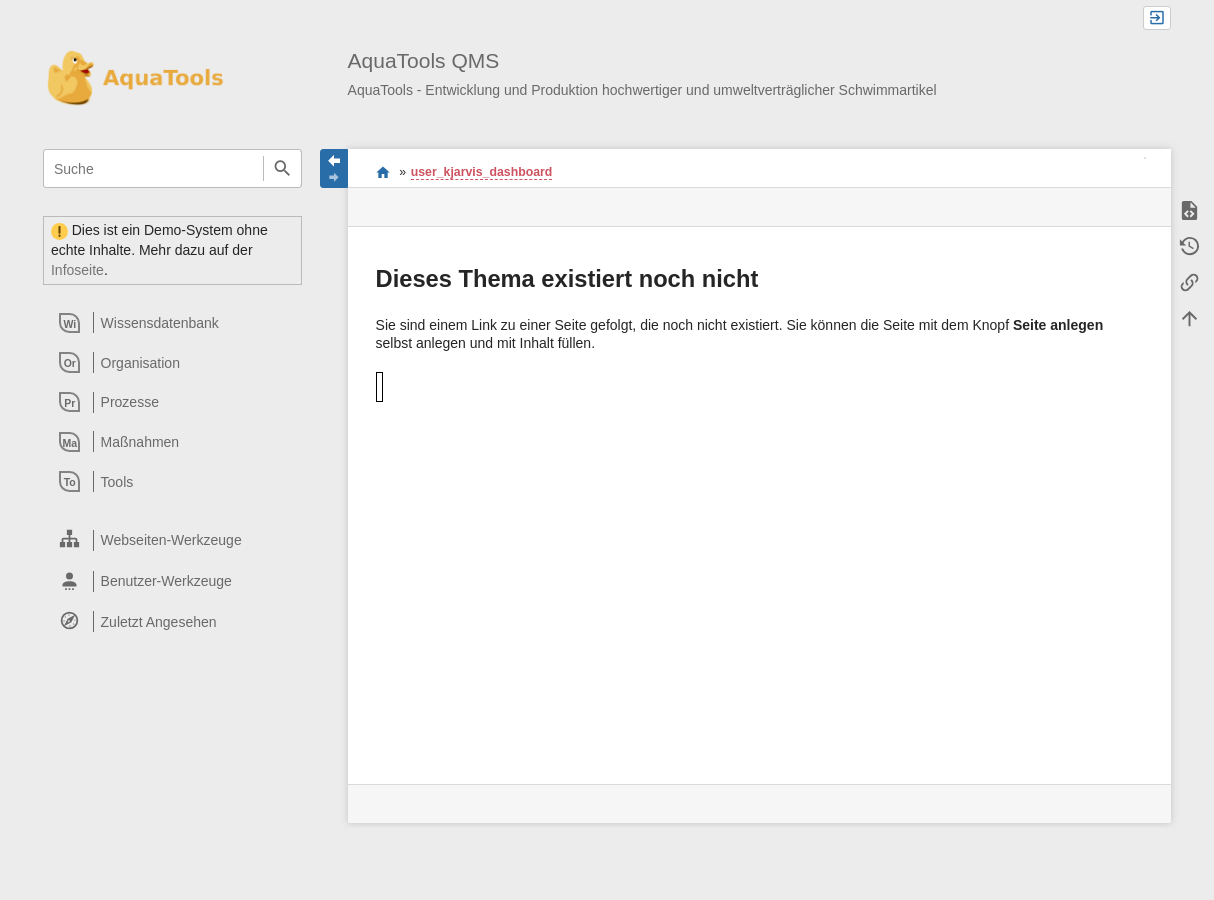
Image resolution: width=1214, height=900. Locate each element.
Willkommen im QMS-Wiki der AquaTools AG (382, 172)
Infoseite (77, 270)
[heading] (173, 323)
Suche (282, 168)
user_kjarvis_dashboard (482, 172)
